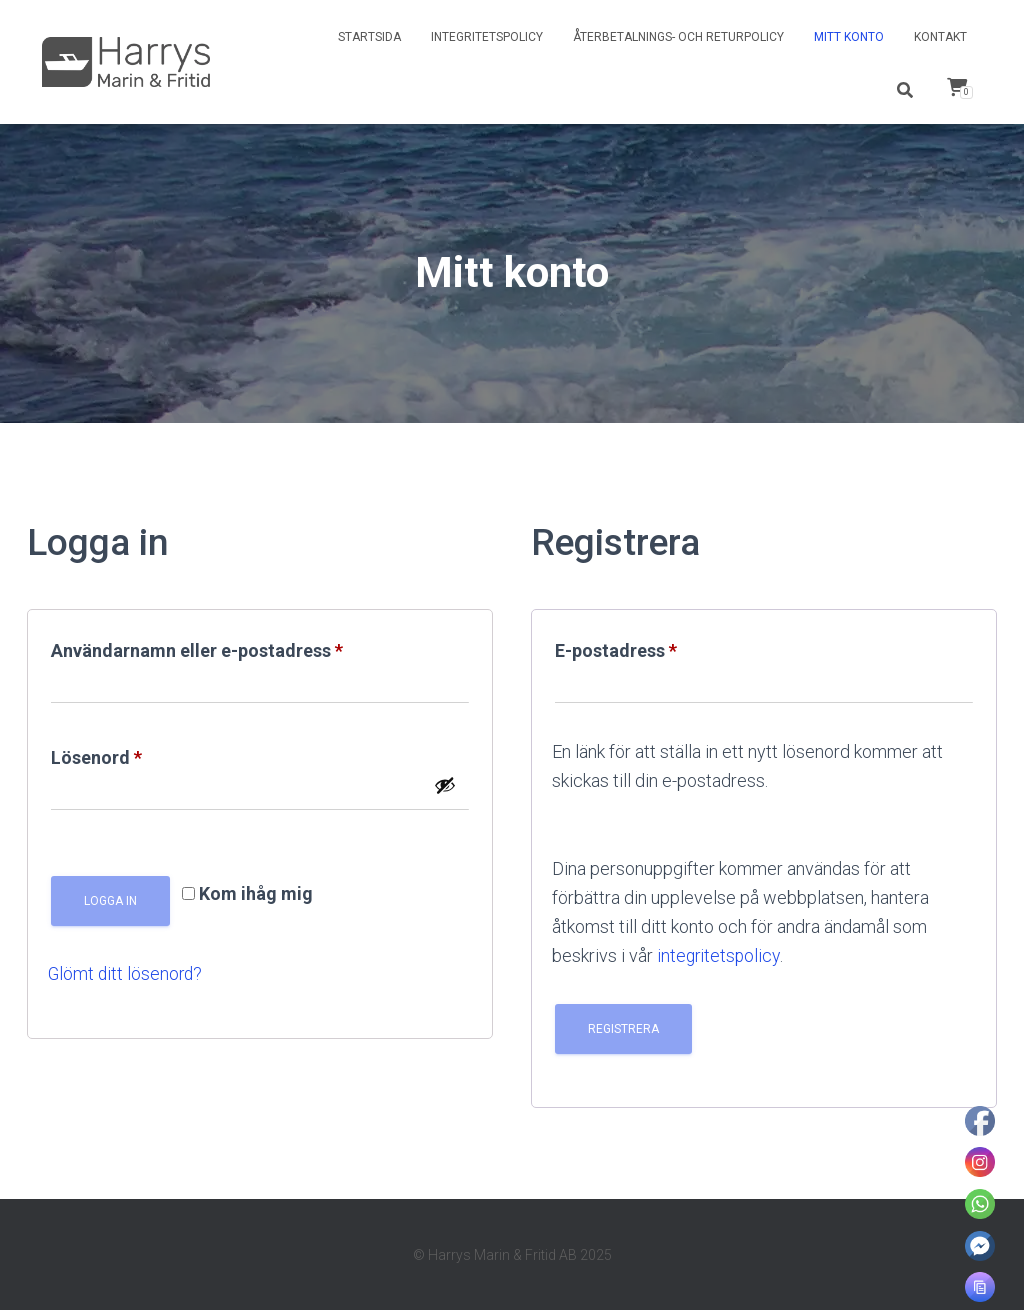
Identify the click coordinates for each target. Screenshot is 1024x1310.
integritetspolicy (720, 955)
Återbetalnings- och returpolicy (678, 37)
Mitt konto (849, 37)
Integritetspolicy (487, 37)
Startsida (369, 37)
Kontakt (940, 37)
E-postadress (670, 647)
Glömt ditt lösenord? (127, 973)
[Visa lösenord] (445, 785)
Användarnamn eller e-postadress (251, 647)
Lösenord (151, 754)
